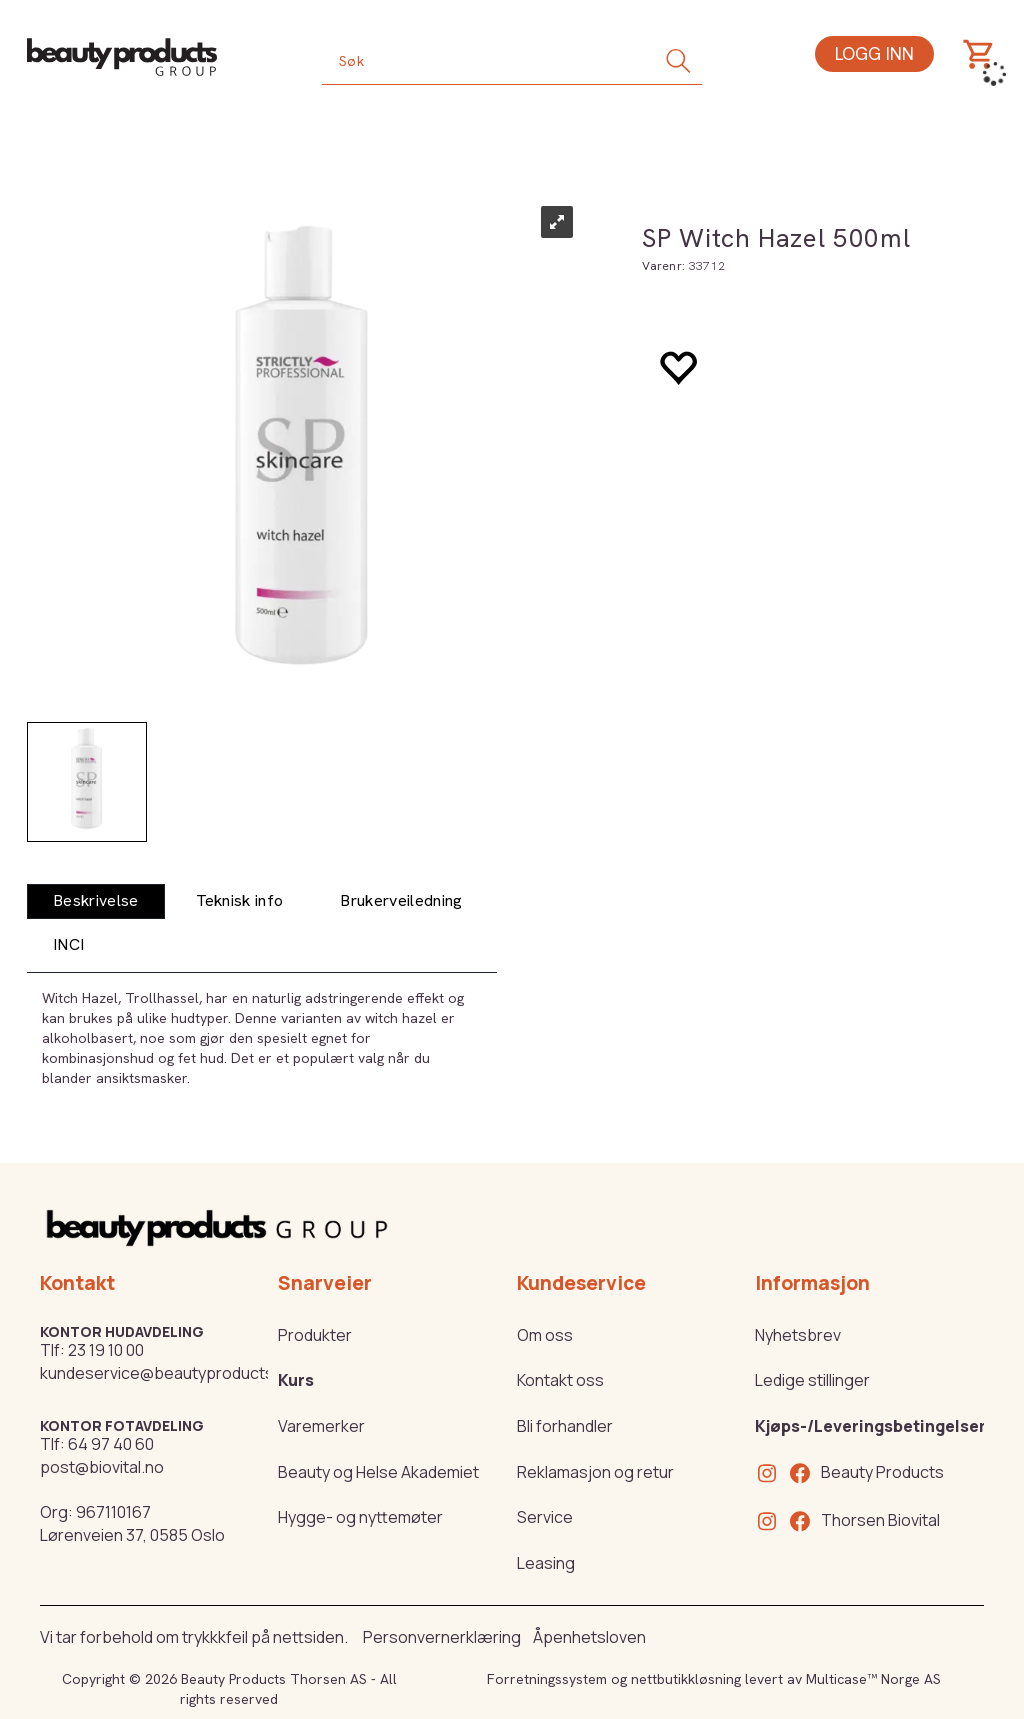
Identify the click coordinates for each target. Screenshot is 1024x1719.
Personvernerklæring (442, 1637)
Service (545, 1517)
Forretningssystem (547, 1679)
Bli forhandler (565, 1426)
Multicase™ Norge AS (873, 1679)
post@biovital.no (102, 1467)
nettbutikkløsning (686, 1679)
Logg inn (874, 53)
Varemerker (321, 1426)
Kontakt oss (560, 1380)
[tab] (96, 901)
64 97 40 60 (111, 1444)
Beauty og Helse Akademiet (378, 1472)
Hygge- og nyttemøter (360, 1517)
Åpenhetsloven (589, 1637)
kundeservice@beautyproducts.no (168, 1373)
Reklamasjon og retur (595, 1472)
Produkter (315, 1335)
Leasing (546, 1563)
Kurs (296, 1380)
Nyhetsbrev (798, 1335)
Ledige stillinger (812, 1380)
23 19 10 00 (106, 1350)
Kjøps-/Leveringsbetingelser (870, 1426)
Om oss (545, 1335)
